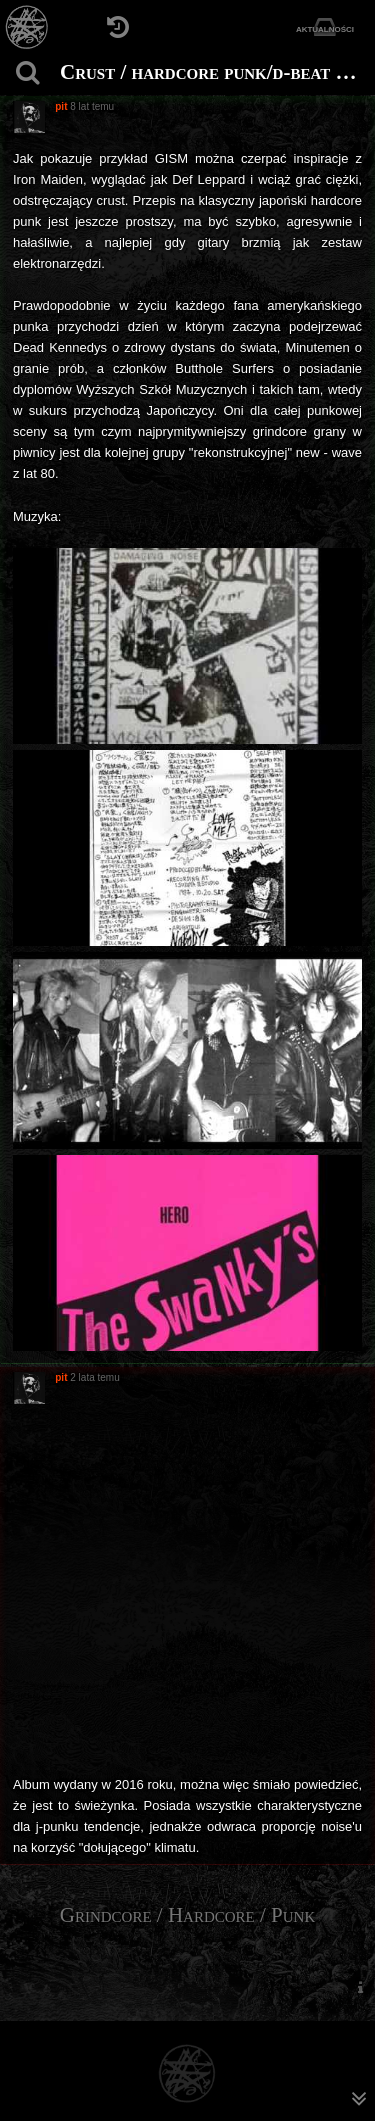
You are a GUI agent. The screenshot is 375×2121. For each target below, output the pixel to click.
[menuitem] (360, 1986)
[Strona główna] (27, 27)
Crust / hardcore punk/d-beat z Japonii (215, 72)
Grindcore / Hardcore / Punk (188, 1915)
